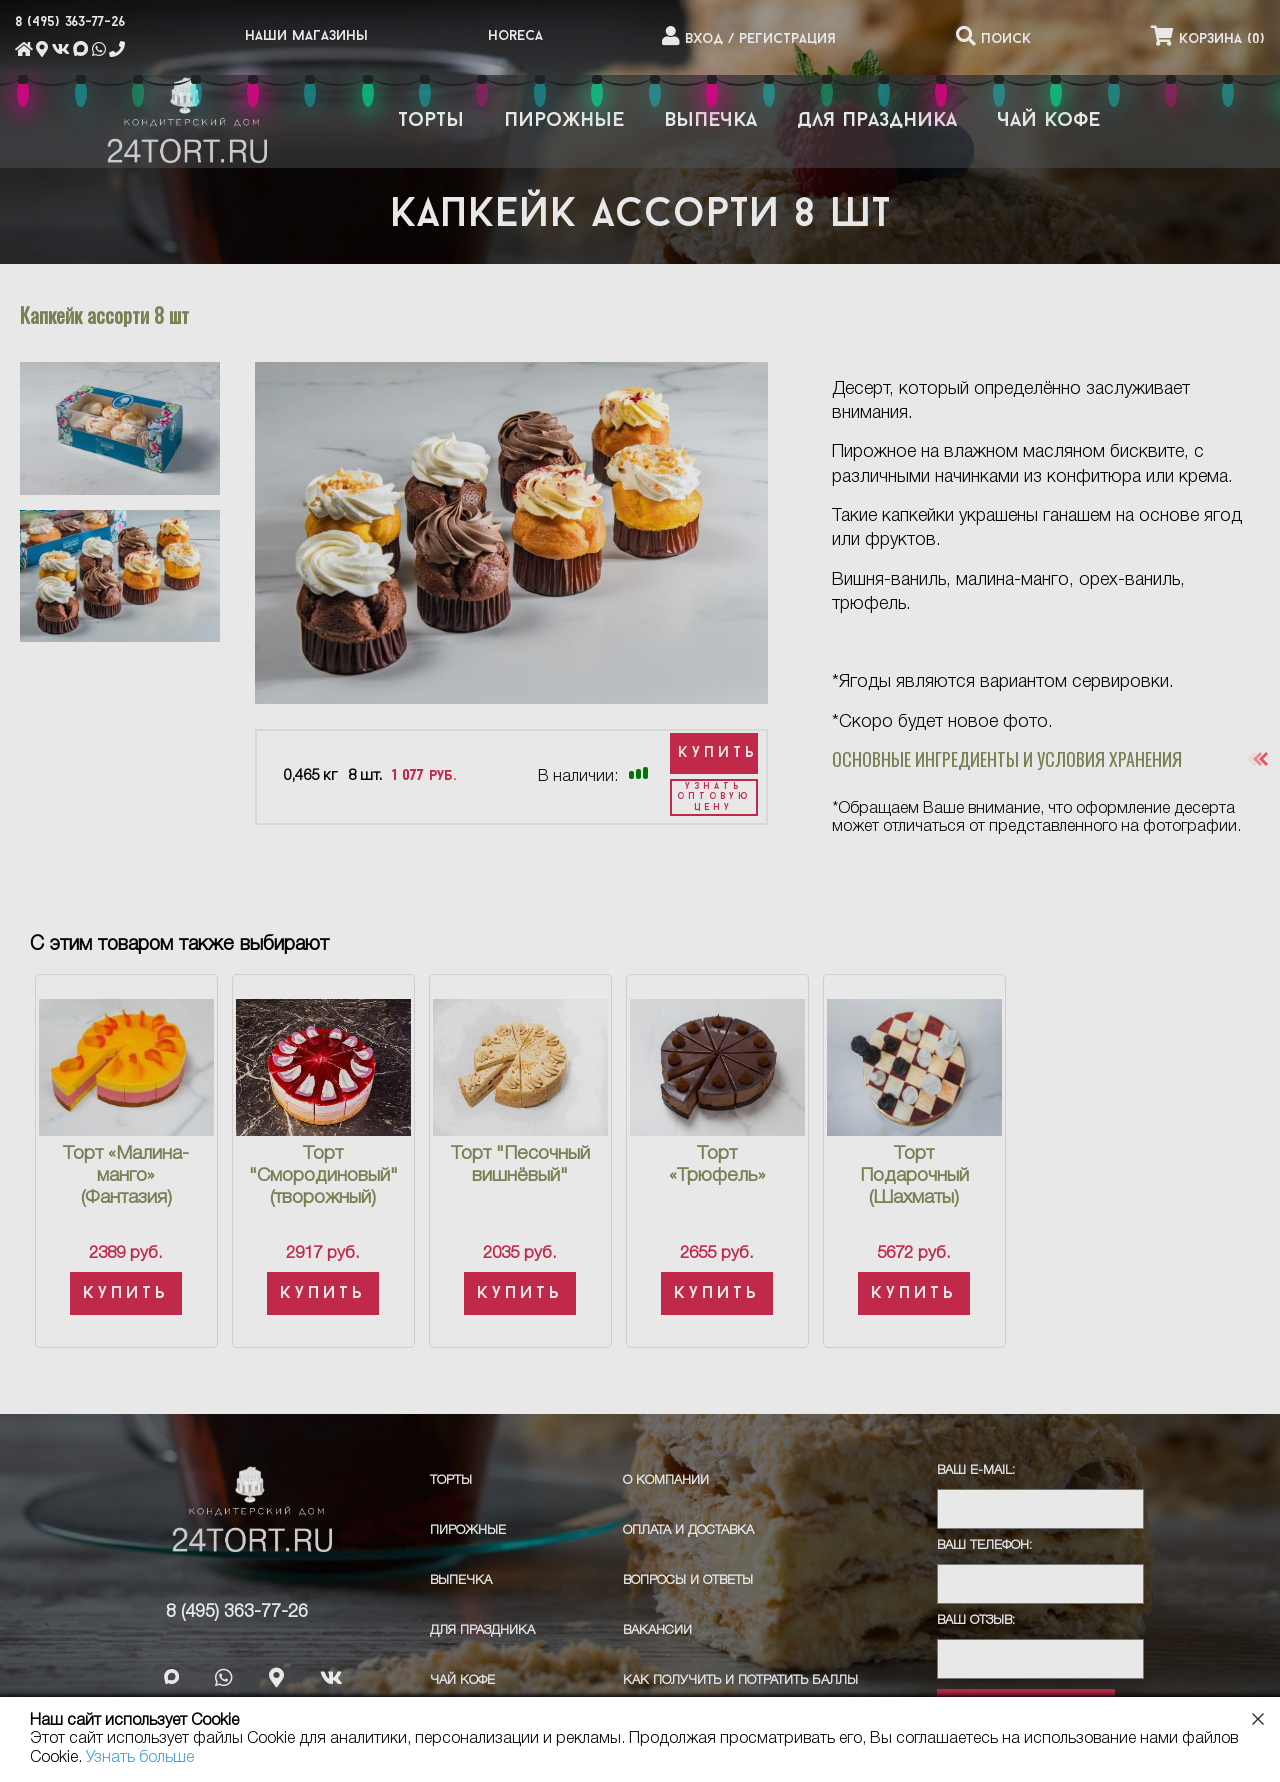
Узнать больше (140, 1758)
